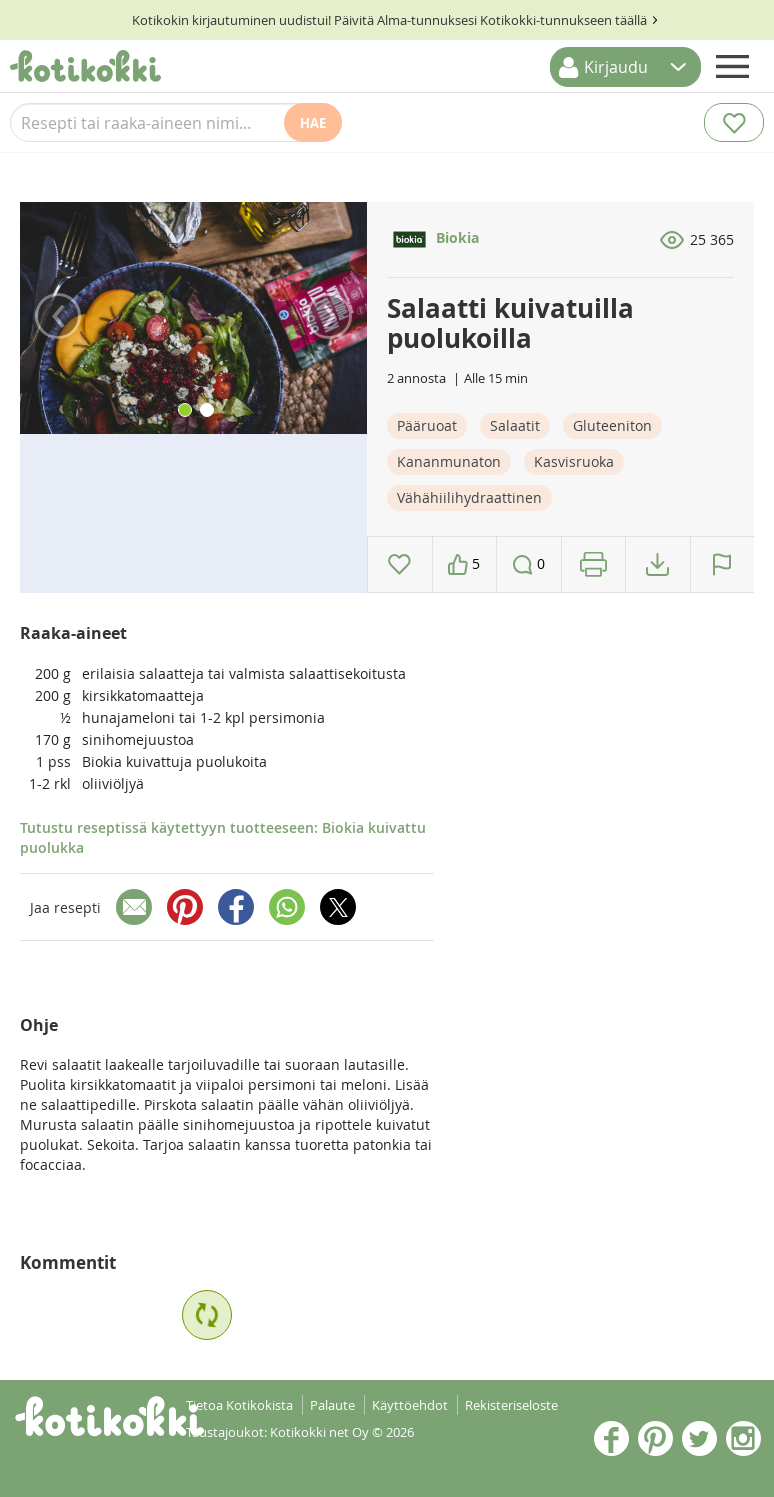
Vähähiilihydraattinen (469, 497)
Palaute (332, 1405)
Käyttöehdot (410, 1405)
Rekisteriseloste (511, 1405)
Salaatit (515, 425)
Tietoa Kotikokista (239, 1405)
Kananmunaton (449, 461)
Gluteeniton (612, 425)
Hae (313, 123)
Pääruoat (427, 425)
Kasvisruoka (574, 461)
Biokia (433, 237)
